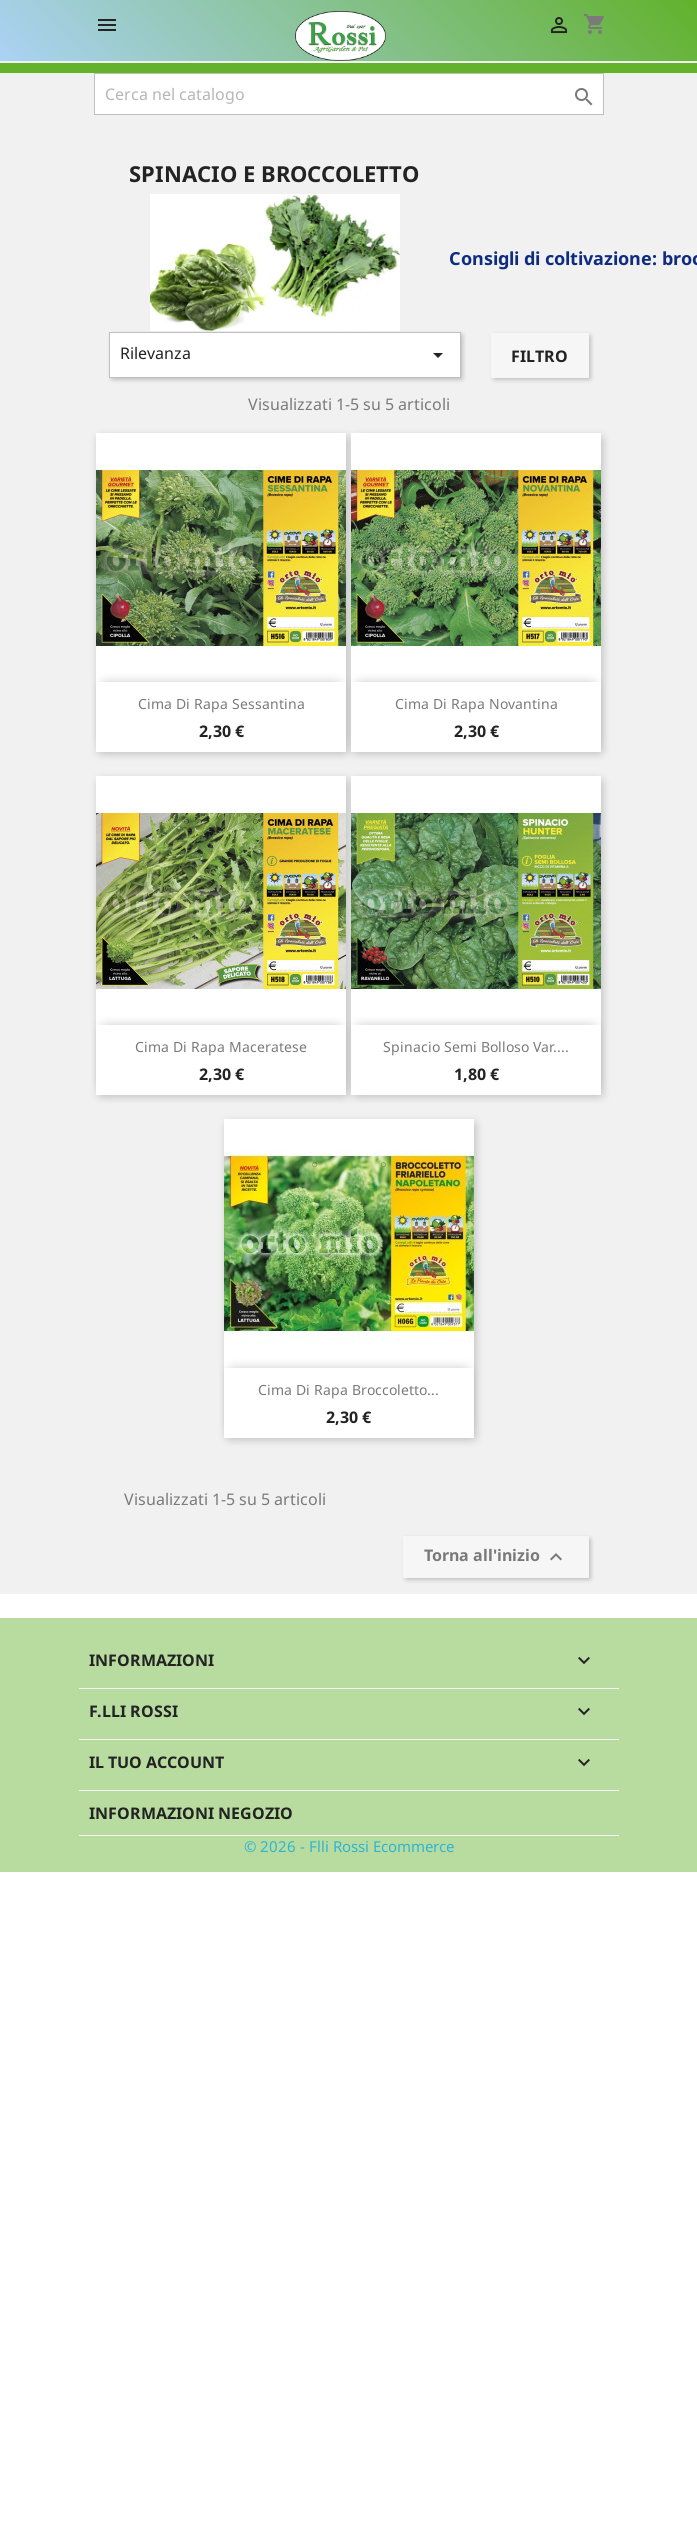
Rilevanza (285, 354)
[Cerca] (349, 94)
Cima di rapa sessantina (221, 703)
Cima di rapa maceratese (221, 1046)
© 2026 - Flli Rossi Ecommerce (349, 1846)
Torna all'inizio (496, 1557)
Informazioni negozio (191, 1813)
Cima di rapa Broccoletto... (348, 1389)
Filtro (539, 356)
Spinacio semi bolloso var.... (476, 1046)
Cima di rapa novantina (476, 703)
